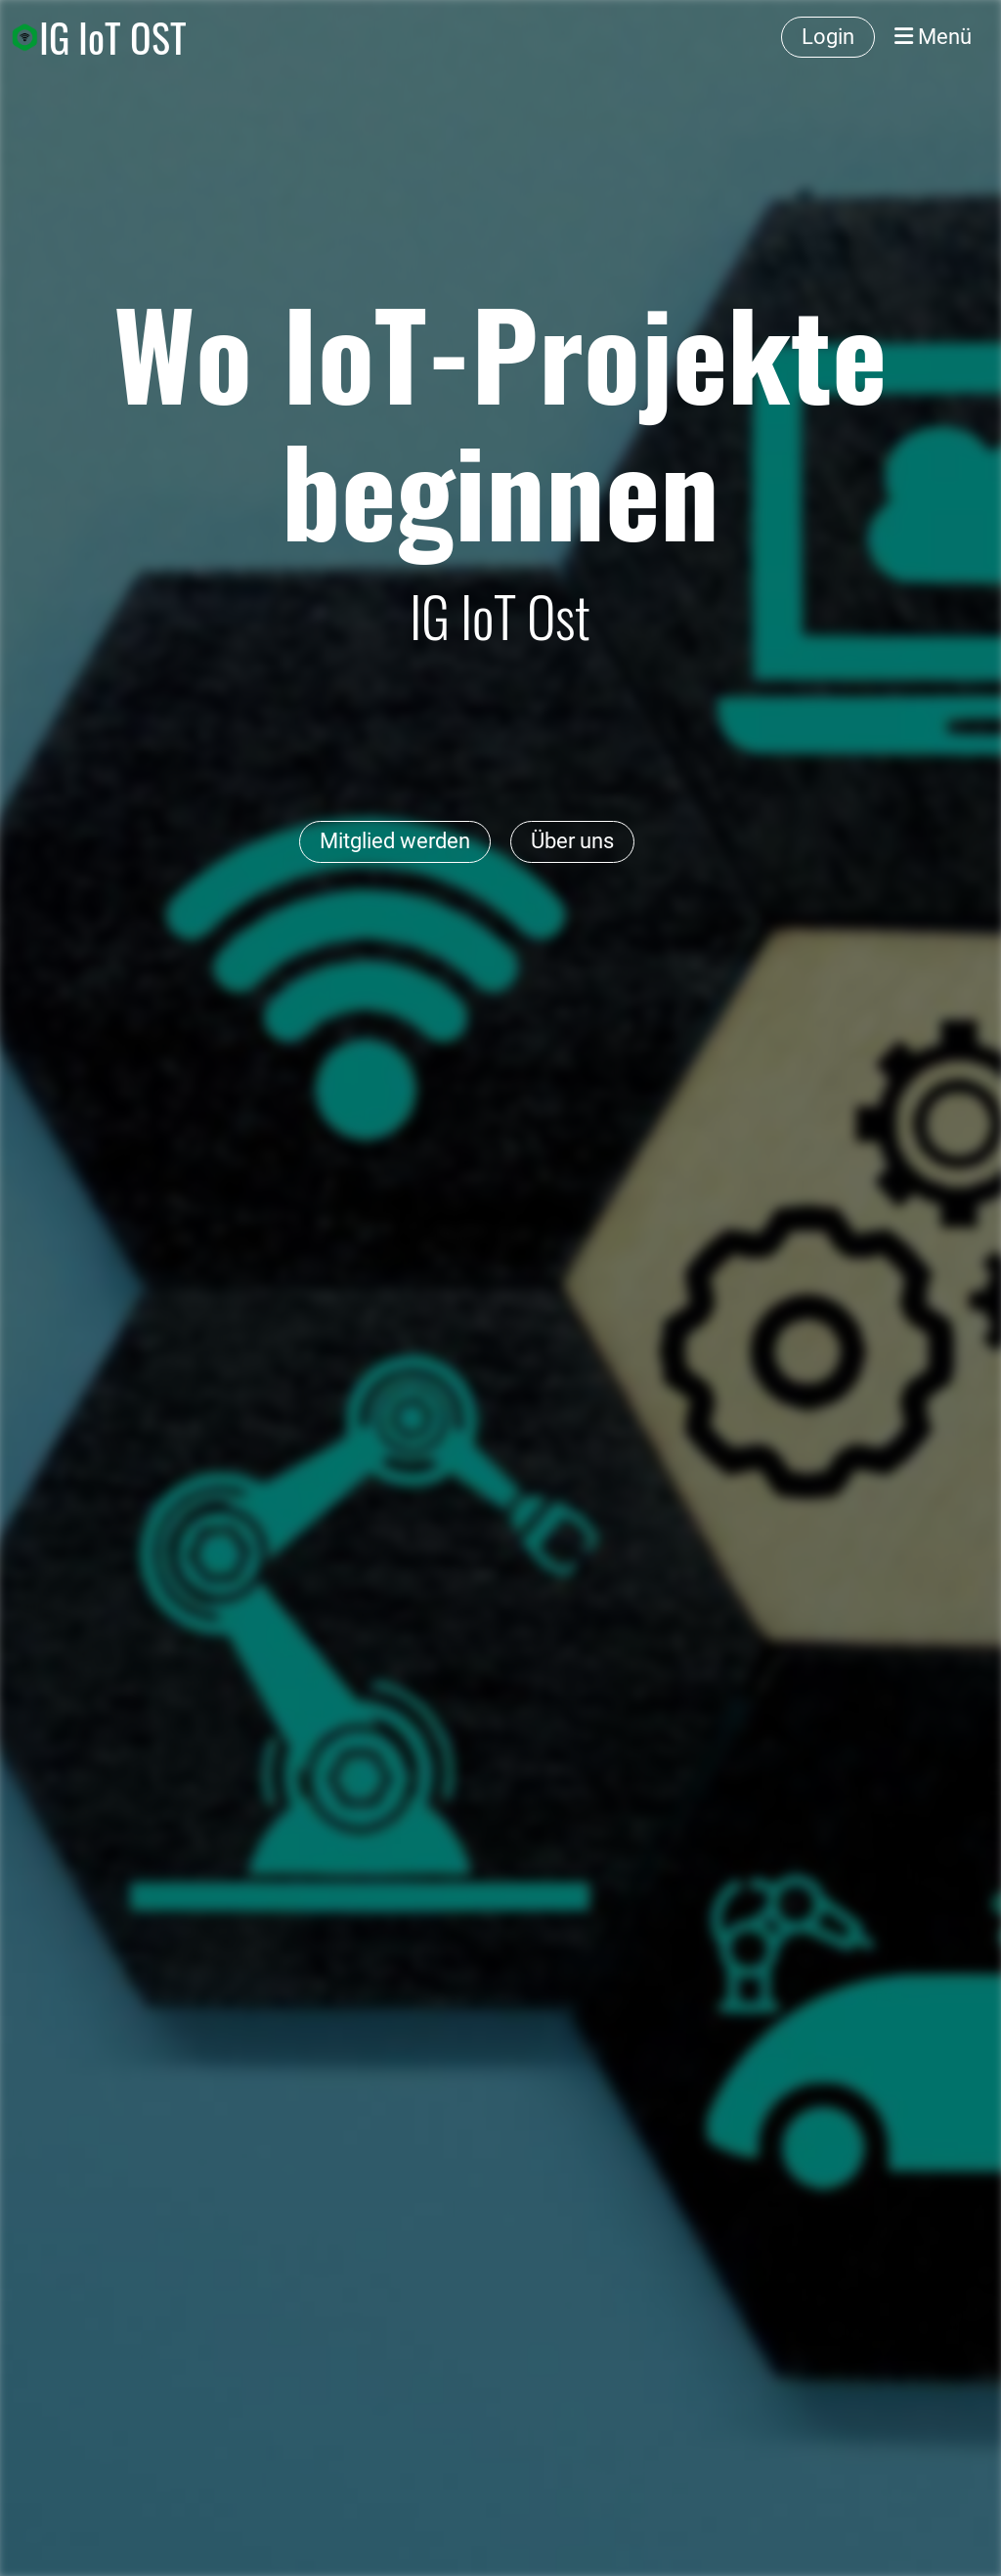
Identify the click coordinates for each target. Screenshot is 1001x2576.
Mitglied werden (395, 841)
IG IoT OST (113, 37)
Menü (933, 36)
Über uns (572, 841)
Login (828, 36)
